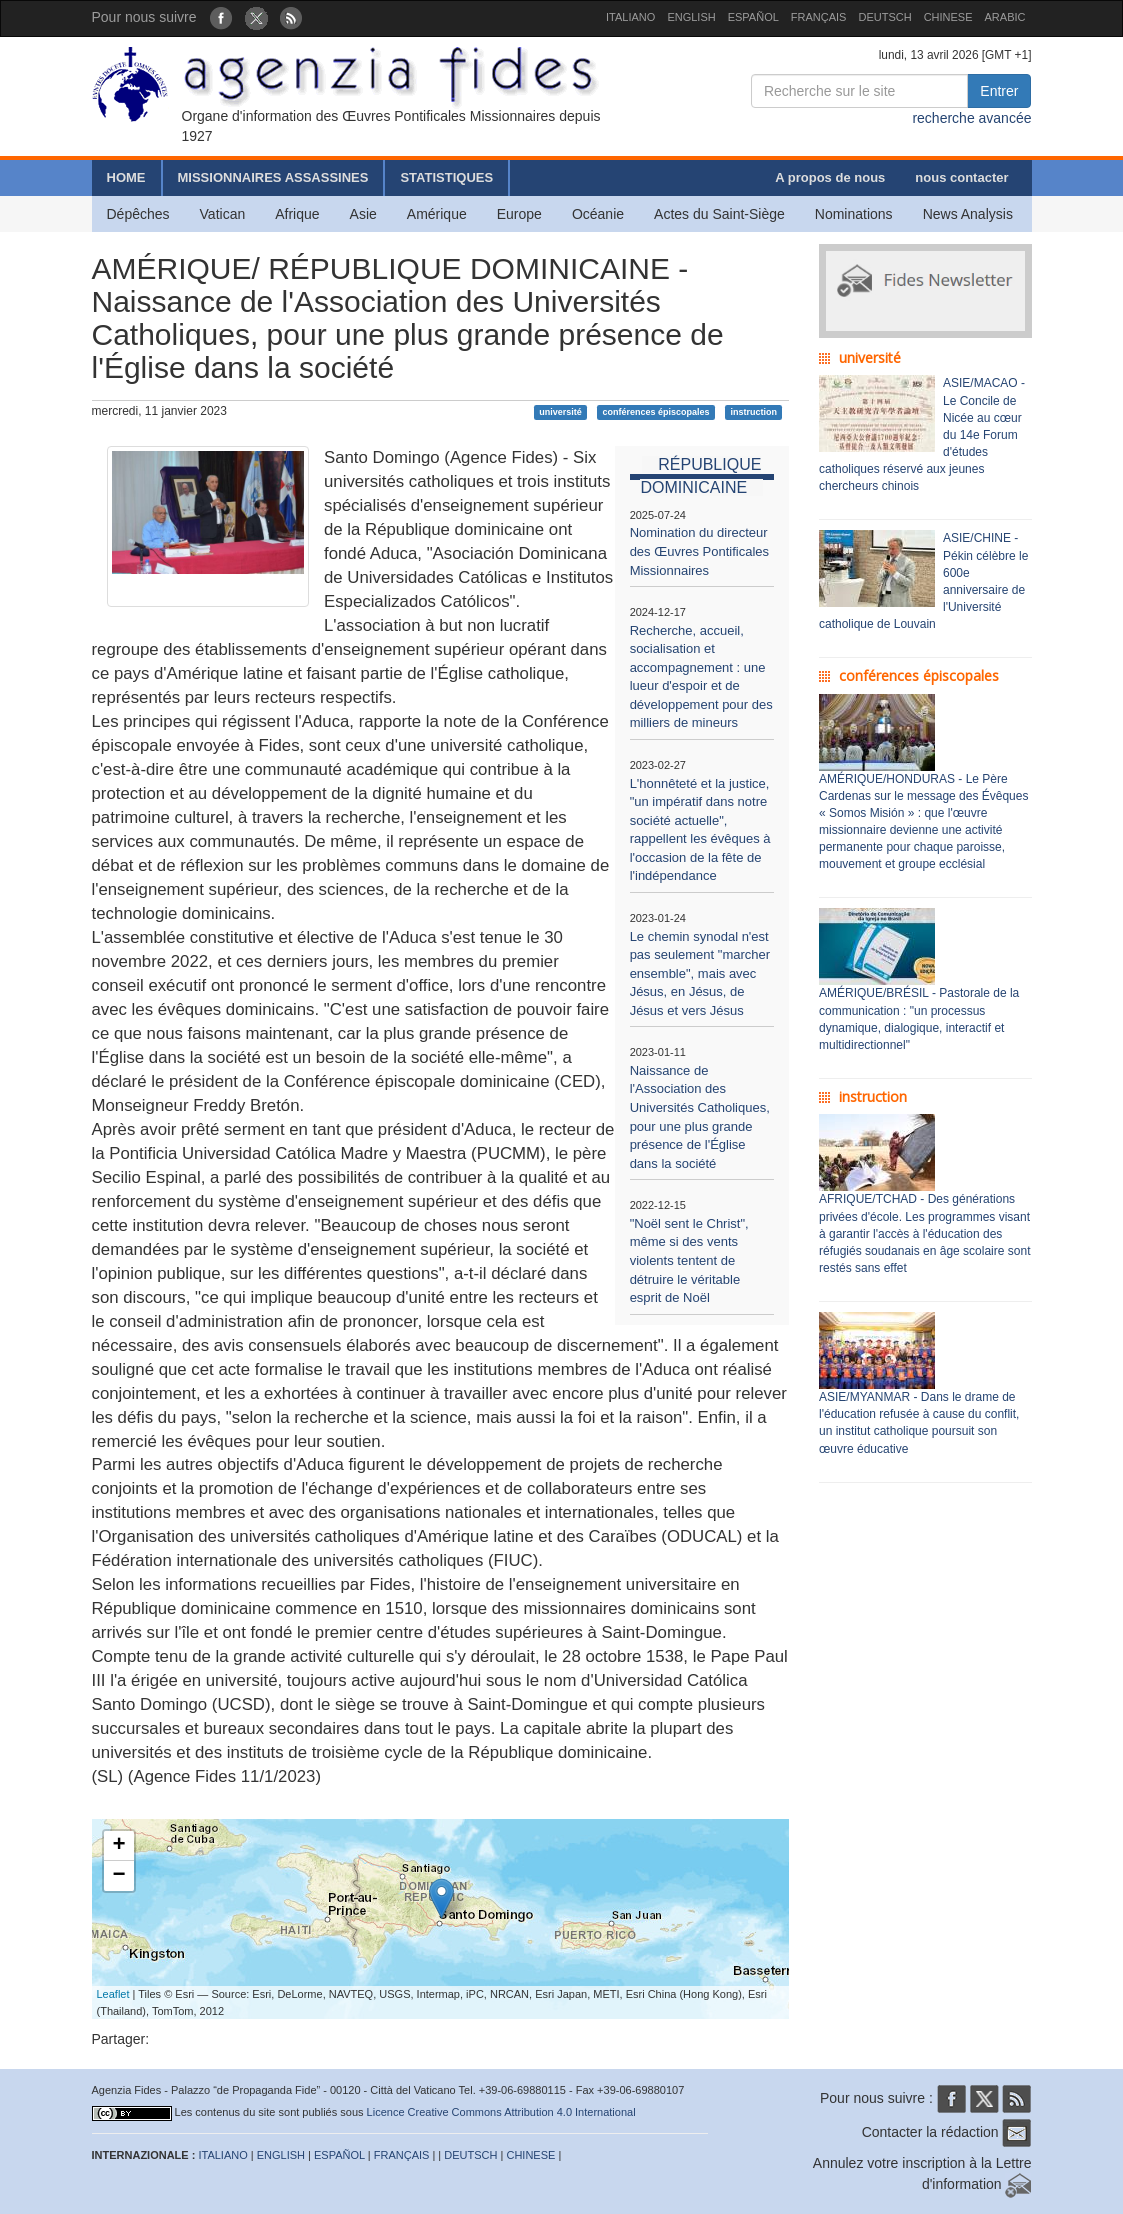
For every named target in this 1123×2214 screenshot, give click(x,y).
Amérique (437, 214)
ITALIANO (630, 17)
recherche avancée (971, 118)
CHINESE (948, 17)
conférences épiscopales (656, 412)
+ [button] (118, 1846)
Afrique (297, 214)
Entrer (999, 91)
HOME (126, 177)
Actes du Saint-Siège (719, 214)
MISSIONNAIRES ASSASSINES (273, 177)
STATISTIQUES (446, 177)
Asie (363, 214)
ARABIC (1005, 17)
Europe (519, 214)
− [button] (118, 1876)
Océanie (598, 214)
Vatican (223, 214)
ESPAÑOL (753, 17)
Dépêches (138, 214)
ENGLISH (691, 17)
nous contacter (961, 177)
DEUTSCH (884, 17)
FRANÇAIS (819, 17)
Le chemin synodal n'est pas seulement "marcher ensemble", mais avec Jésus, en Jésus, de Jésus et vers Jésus (700, 973)
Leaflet (113, 1994)
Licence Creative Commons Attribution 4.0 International (501, 2112)
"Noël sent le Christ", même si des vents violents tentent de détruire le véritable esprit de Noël (689, 1260)
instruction (753, 412)
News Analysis (968, 214)
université (560, 412)
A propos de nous (830, 177)
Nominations (854, 214)
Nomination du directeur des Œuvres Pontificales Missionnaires (699, 551)
